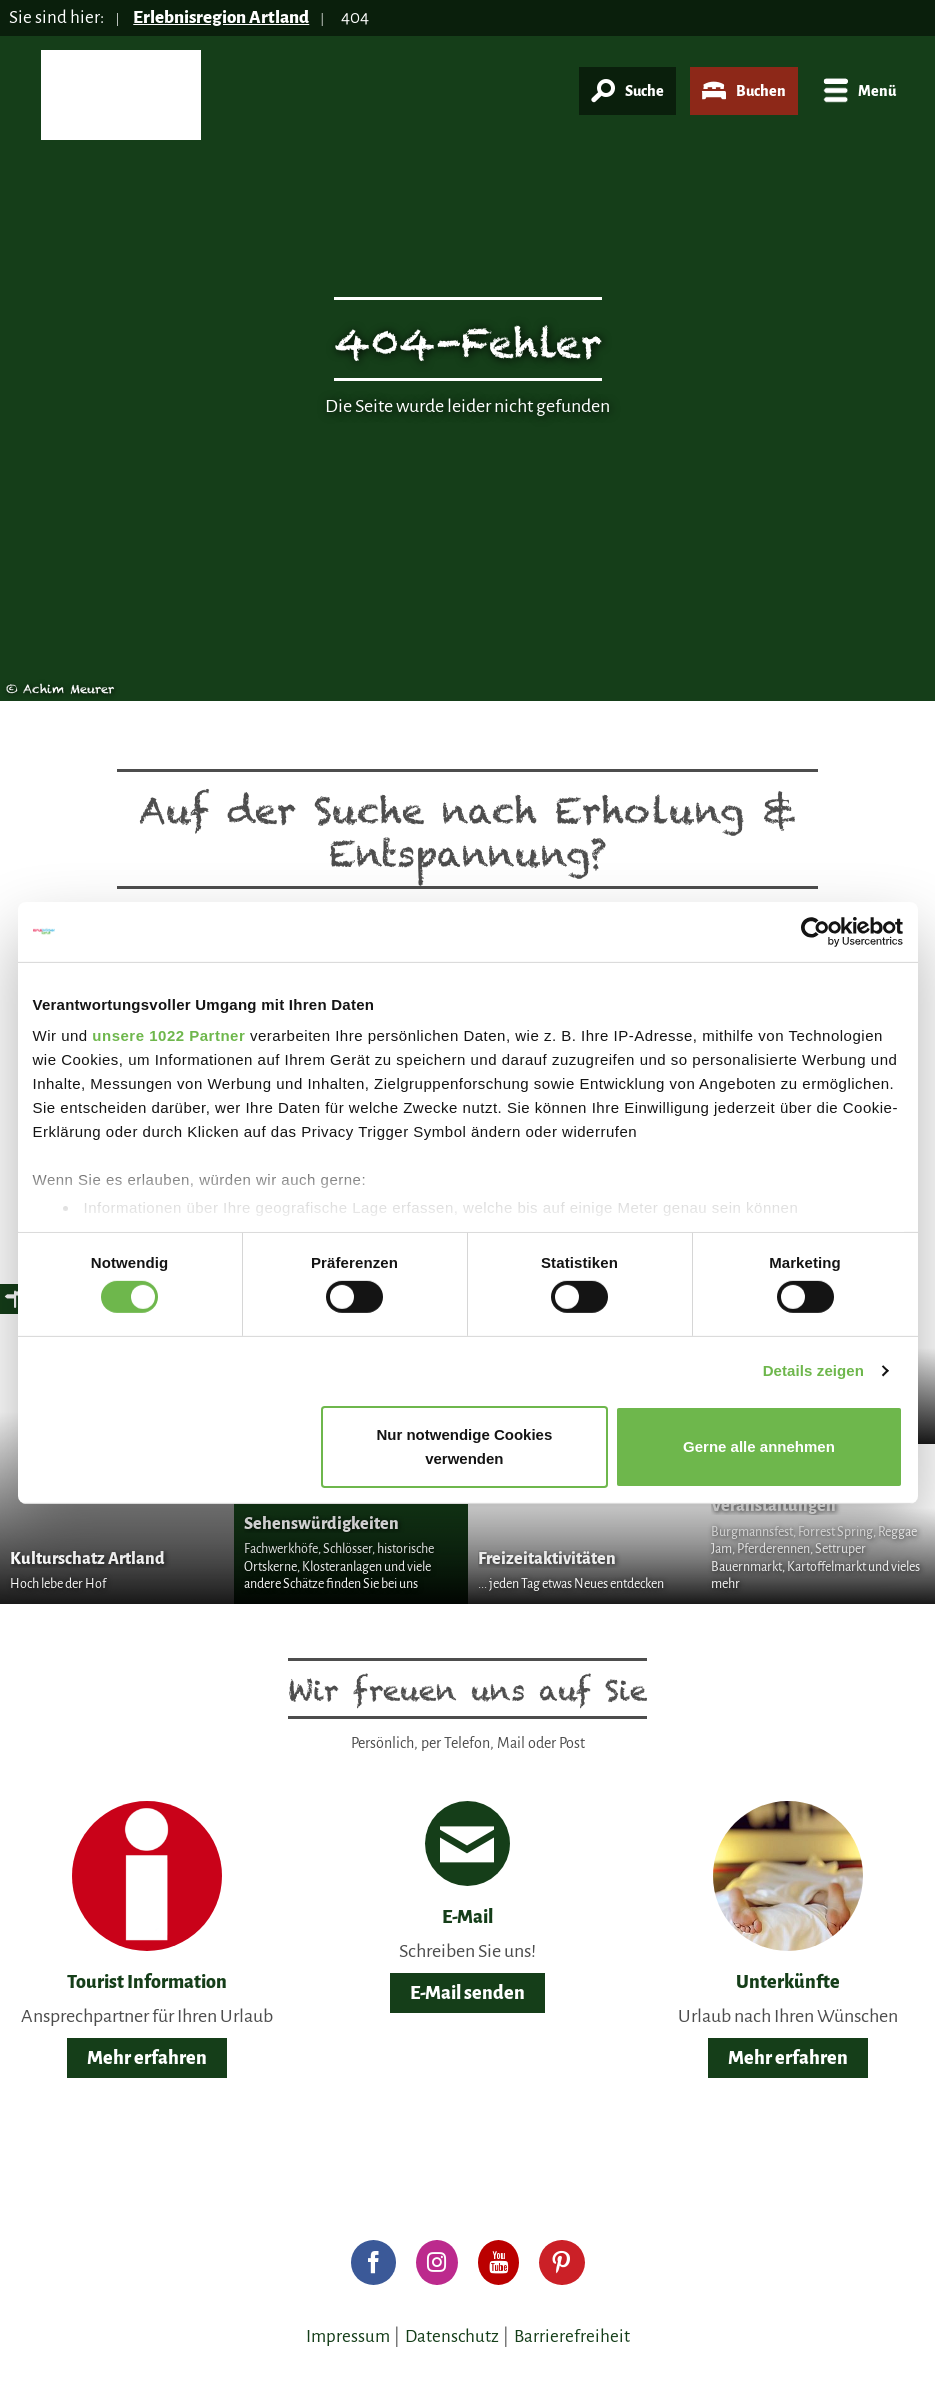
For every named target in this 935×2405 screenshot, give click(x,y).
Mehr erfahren (147, 2058)
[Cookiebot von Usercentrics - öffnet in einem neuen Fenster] (815, 931)
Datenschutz (452, 2336)
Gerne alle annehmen (759, 1446)
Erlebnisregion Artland (221, 17)
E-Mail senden (467, 1993)
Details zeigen (813, 1370)
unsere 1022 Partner (168, 1035)
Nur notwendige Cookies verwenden (464, 1446)
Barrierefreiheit (572, 2336)
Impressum (348, 2336)
